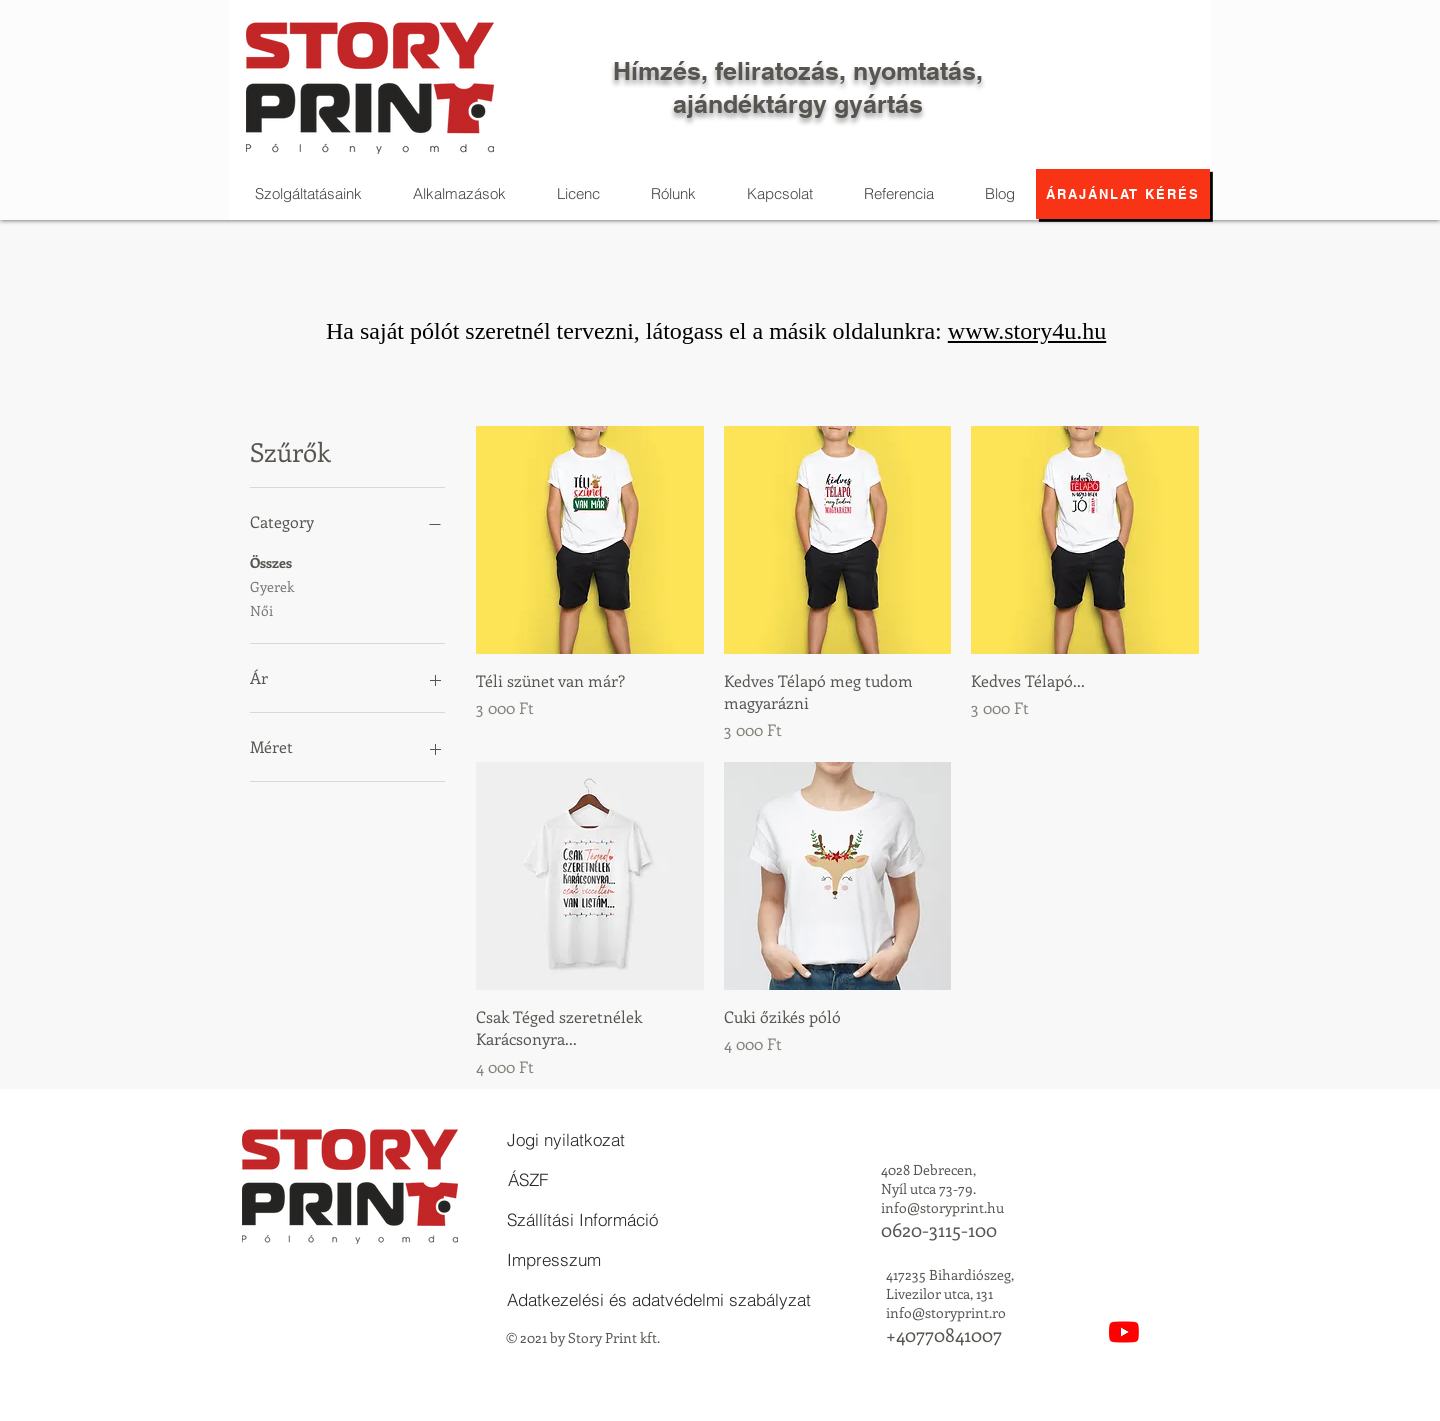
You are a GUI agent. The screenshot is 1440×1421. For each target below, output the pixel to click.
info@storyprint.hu (942, 1207)
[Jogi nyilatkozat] (565, 1140)
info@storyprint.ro (946, 1312)
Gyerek (272, 585)
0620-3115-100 (939, 1229)
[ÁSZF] (528, 1180)
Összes (271, 561)
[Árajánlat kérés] (1123, 194)
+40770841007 (944, 1334)
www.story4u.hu (1027, 331)
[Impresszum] (554, 1260)
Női (261, 609)
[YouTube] (1124, 1332)
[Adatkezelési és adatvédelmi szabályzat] (659, 1300)
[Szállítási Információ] (582, 1220)
